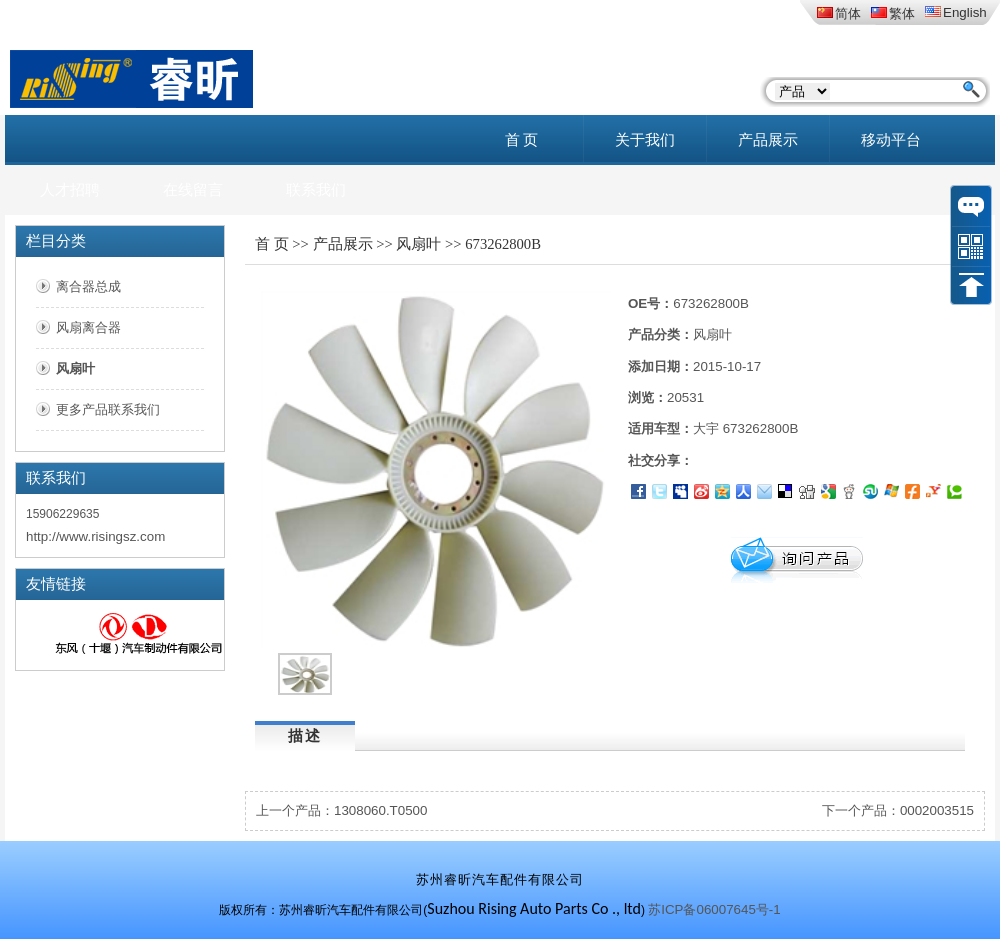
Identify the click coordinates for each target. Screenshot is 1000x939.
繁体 (893, 13)
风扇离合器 (88, 327)
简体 (839, 13)
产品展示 (768, 140)
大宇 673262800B (745, 428)
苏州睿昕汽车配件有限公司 (500, 879)
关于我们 (645, 140)
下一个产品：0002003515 (898, 810)
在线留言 (193, 190)
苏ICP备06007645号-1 (714, 909)
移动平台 (891, 140)
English (956, 12)
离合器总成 (88, 286)
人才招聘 (70, 190)
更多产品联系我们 (108, 409)
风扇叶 (75, 368)
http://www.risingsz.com (95, 536)
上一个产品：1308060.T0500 (341, 810)
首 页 (522, 140)
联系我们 (316, 190)
